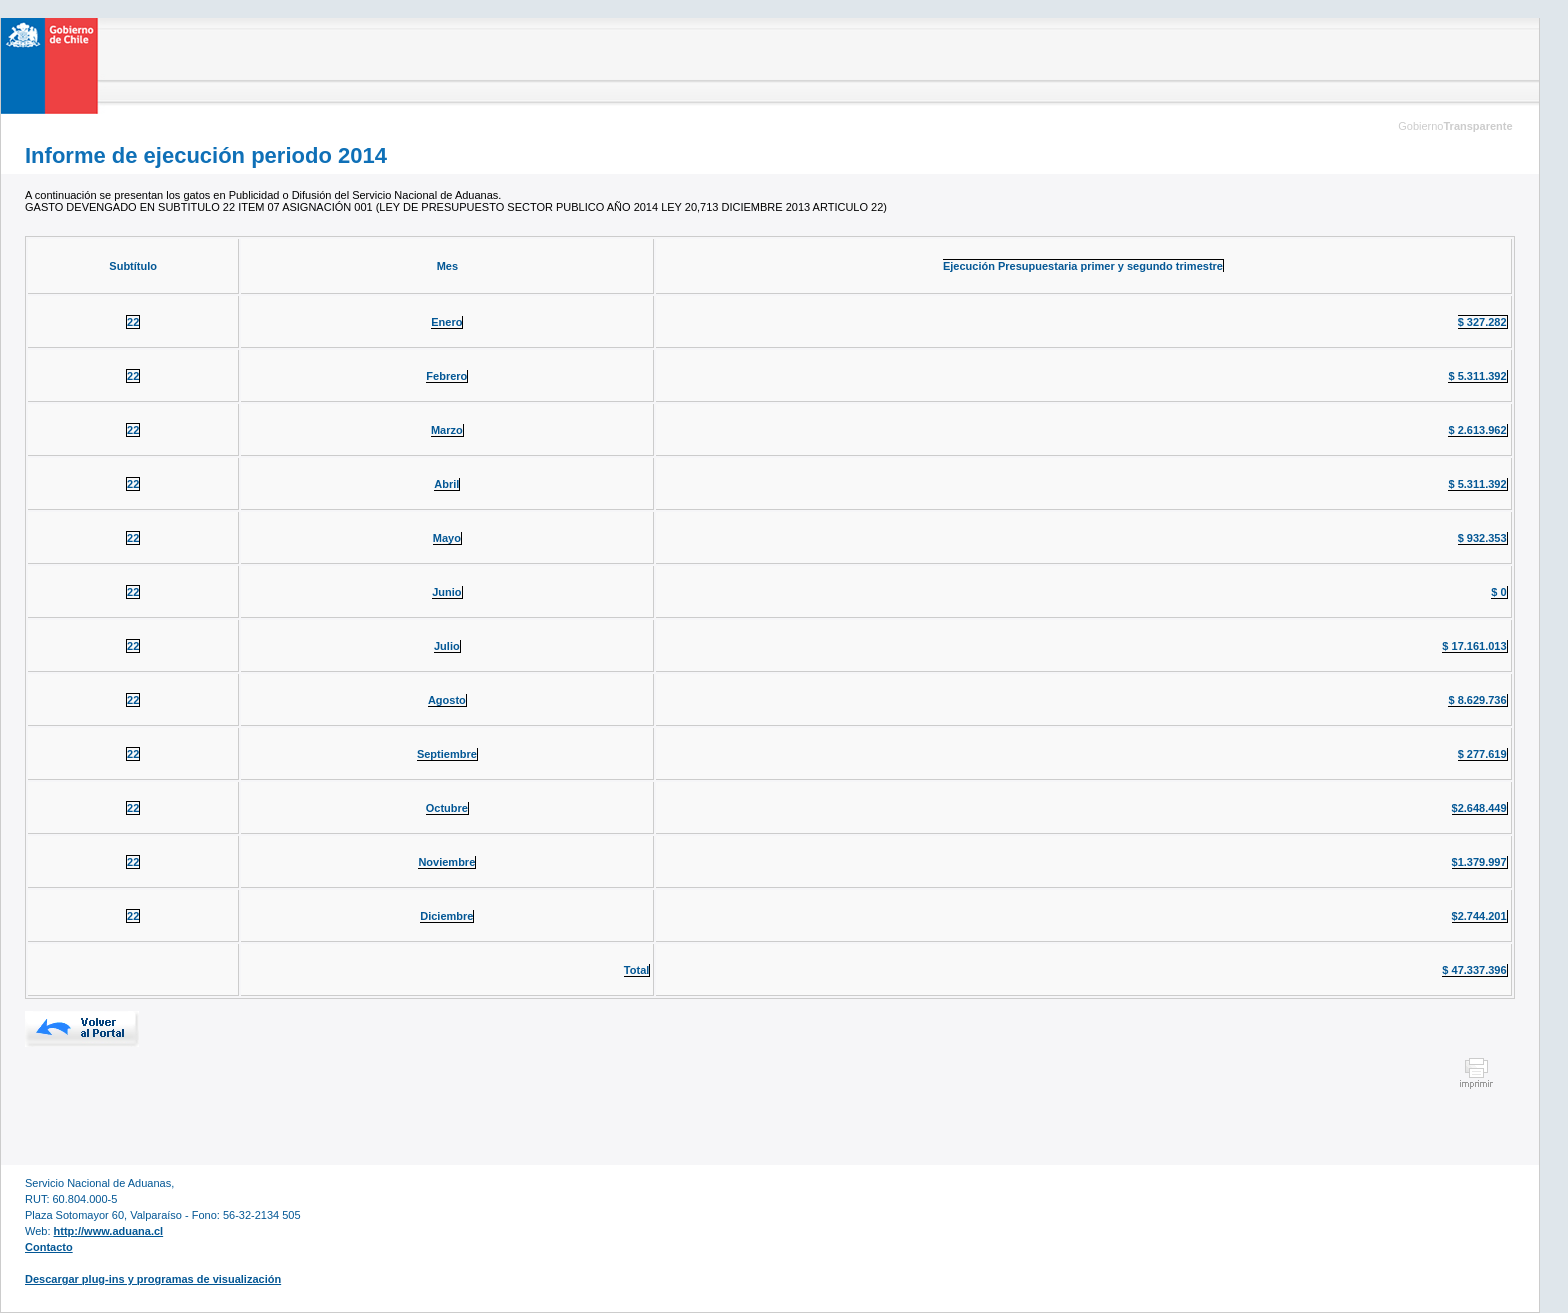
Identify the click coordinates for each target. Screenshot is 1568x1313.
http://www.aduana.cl (109, 1231)
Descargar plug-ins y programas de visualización (153, 1279)
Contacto (49, 1247)
